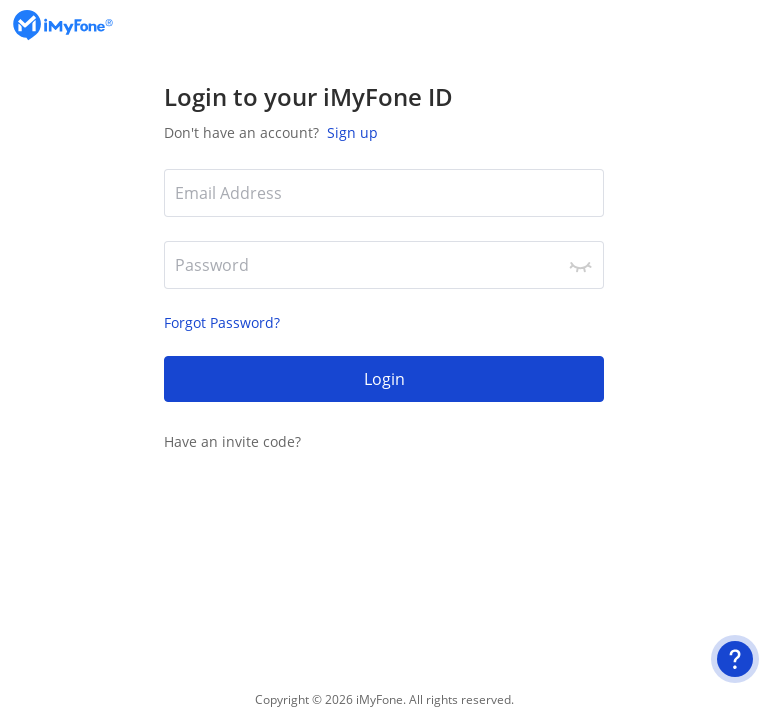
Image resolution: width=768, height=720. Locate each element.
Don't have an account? (271, 132)
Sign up (350, 132)
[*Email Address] (384, 193)
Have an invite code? (232, 441)
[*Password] (384, 265)
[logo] (63, 25)
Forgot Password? (222, 322)
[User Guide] (735, 659)
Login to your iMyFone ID (308, 96)
